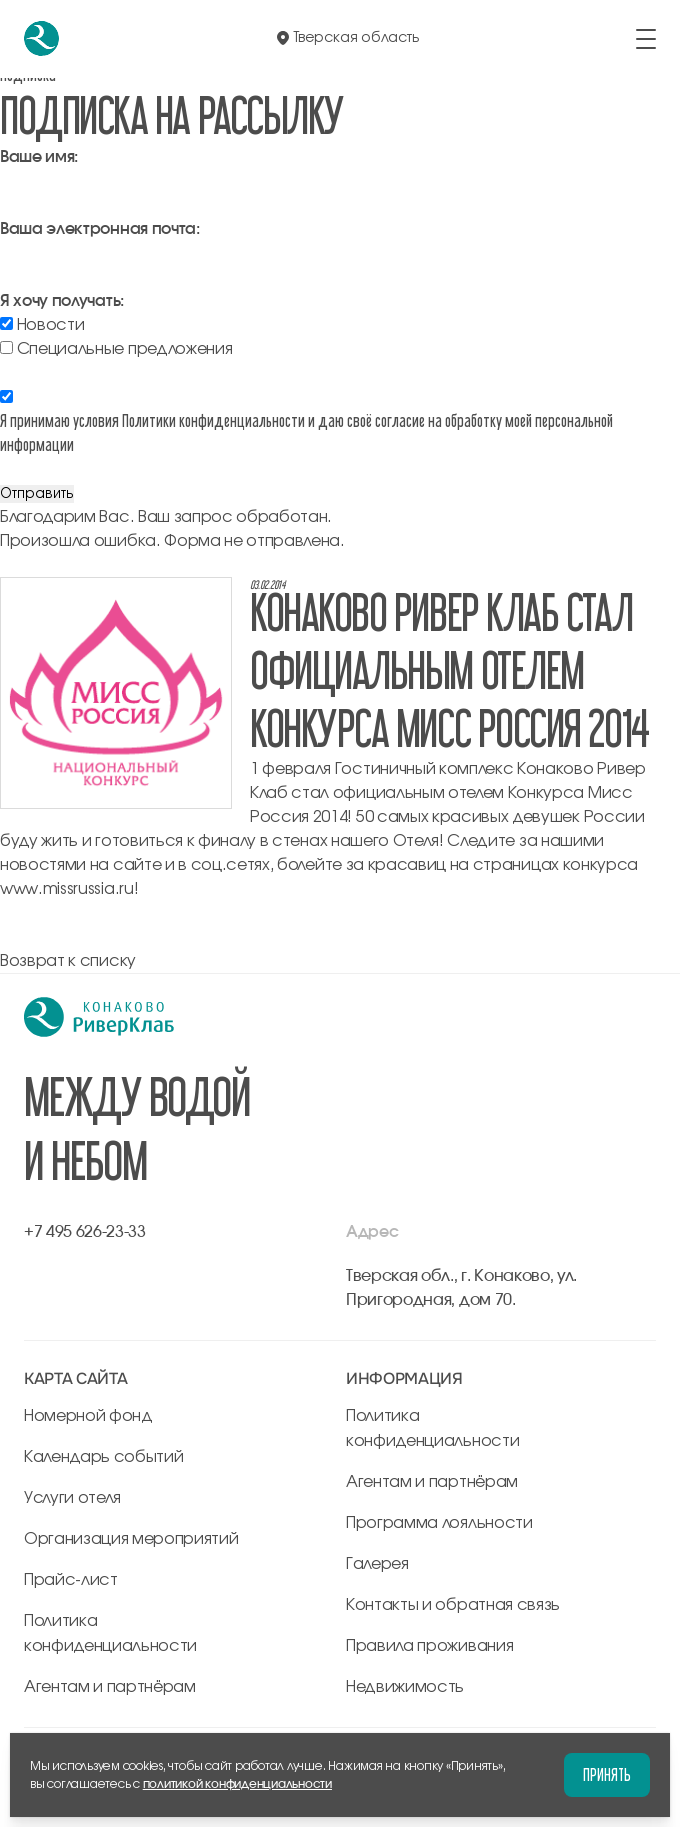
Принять (607, 1774)
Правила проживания (429, 1646)
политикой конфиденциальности (237, 1784)
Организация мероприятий (131, 1539)
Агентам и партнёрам (110, 1687)
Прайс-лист (71, 1580)
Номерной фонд (88, 1416)
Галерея (377, 1564)
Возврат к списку (68, 961)
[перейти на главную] (41, 38)
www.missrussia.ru (67, 889)
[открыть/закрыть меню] (646, 39)
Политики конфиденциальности (213, 420)
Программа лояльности (439, 1523)
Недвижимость (405, 1687)
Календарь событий (104, 1457)
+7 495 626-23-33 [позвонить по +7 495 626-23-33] (85, 1232)
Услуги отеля (72, 1498)
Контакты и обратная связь (453, 1605)
